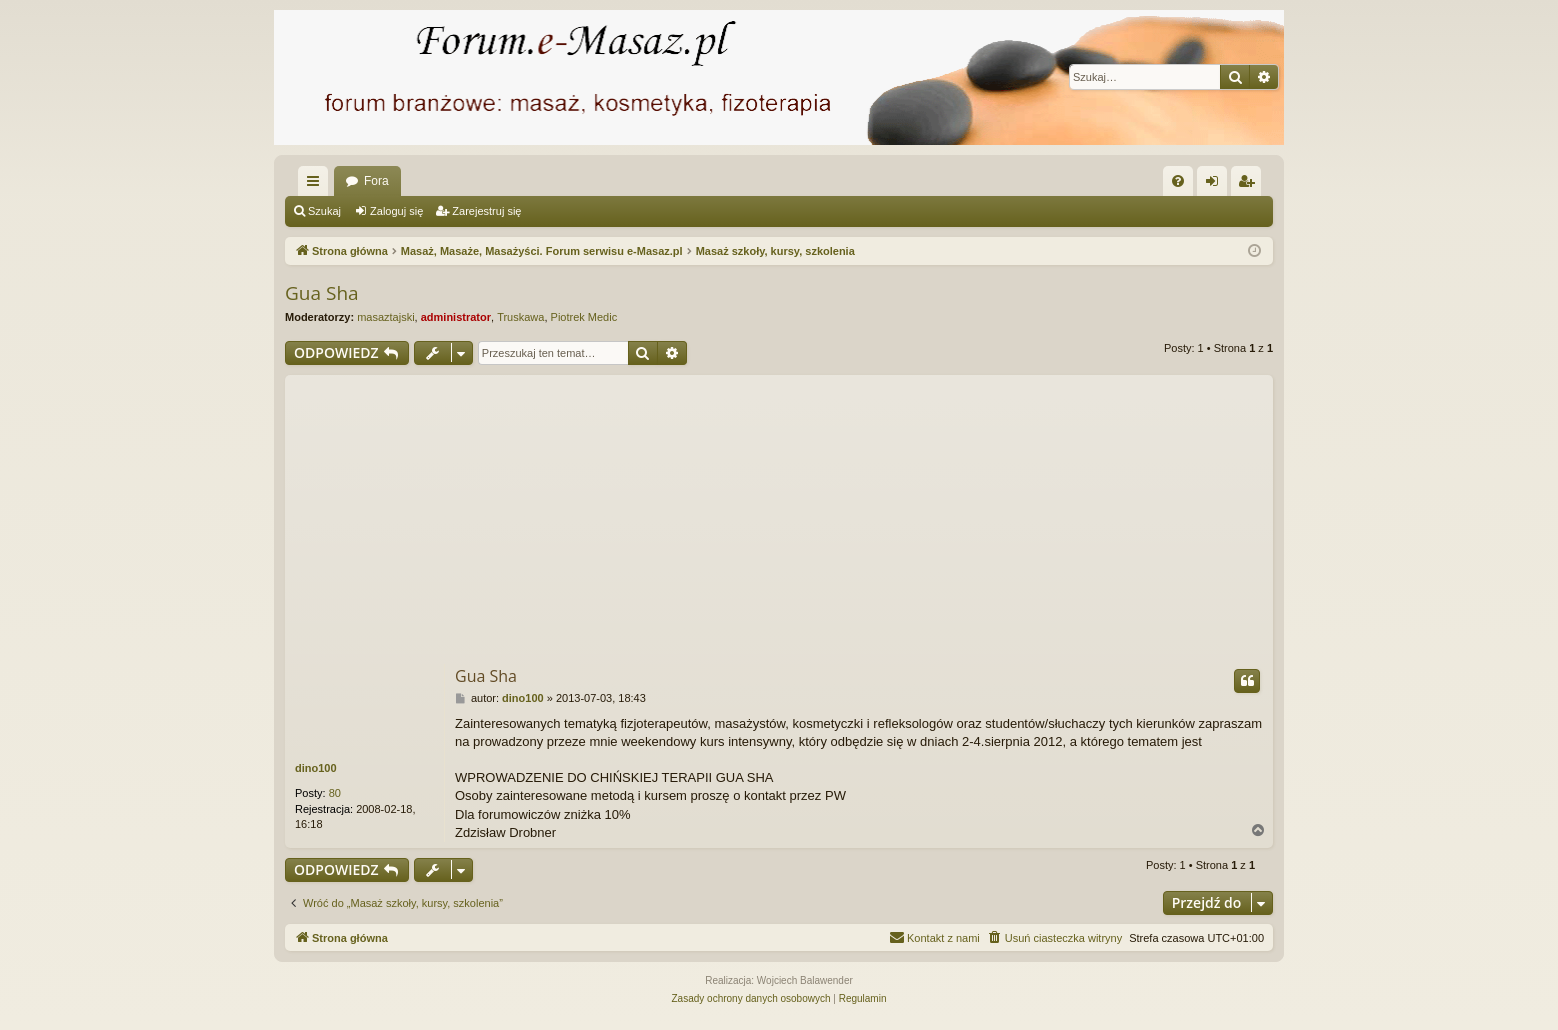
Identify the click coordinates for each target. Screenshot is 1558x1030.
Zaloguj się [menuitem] (1216, 185)
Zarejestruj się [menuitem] (1250, 185)
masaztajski (385, 317)
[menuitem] (1178, 181)
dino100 (316, 768)
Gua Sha (322, 293)
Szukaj (324, 211)
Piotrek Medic (584, 317)
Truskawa (520, 317)
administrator (456, 317)
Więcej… (317, 185)
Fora (376, 181)
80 (335, 793)
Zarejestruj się (486, 211)
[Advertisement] (779, 515)
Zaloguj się (396, 211)
